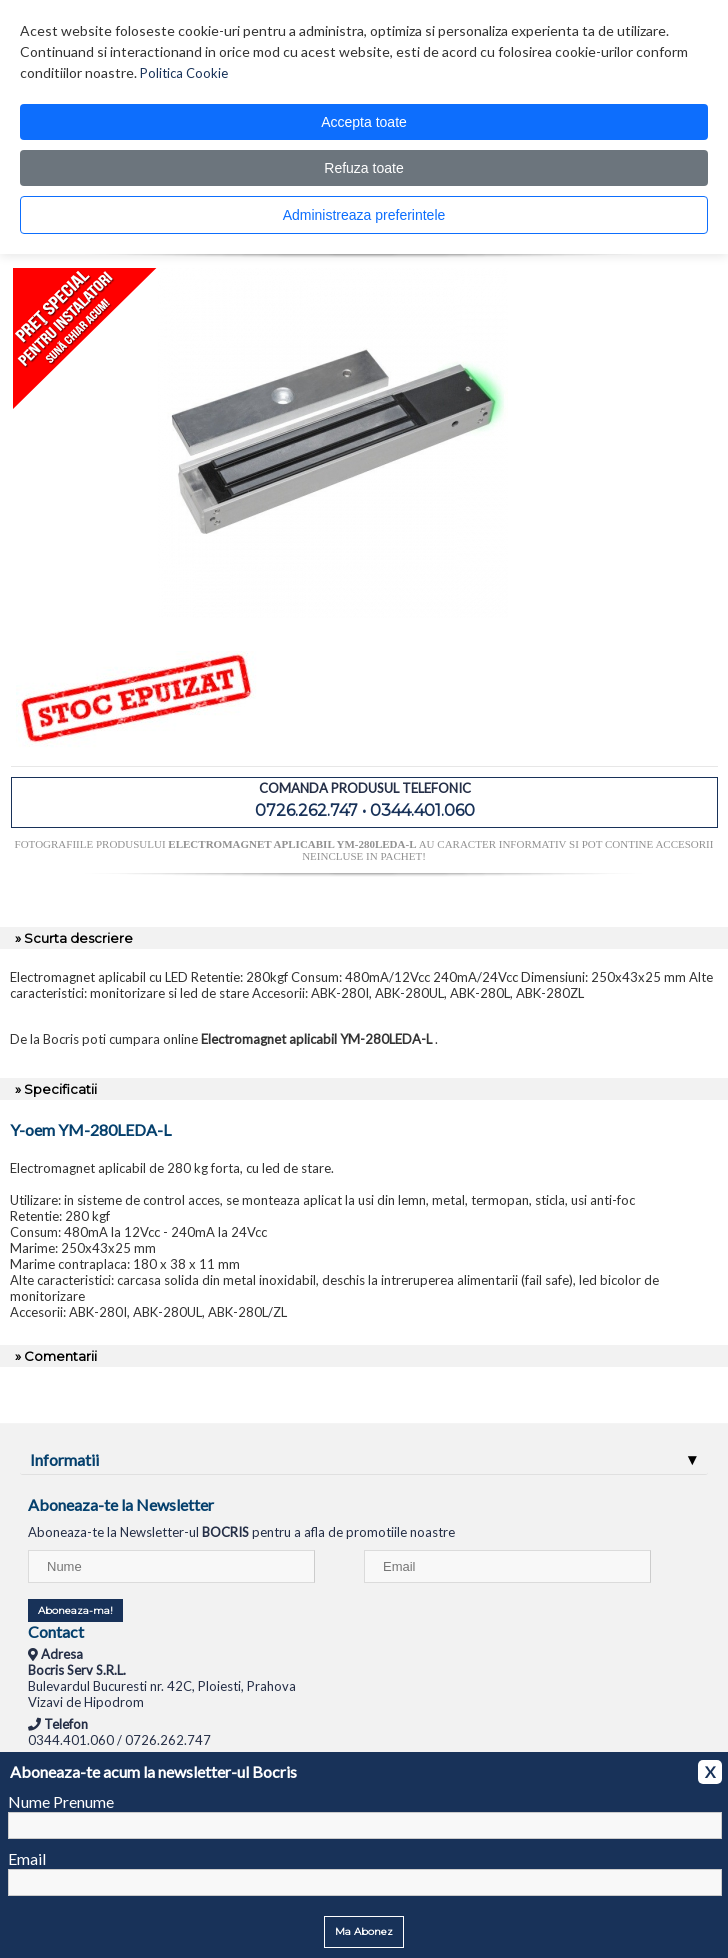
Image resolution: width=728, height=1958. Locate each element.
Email (27, 1858)
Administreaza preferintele (364, 215)
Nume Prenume (61, 1801)
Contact (56, 1631)
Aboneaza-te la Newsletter (121, 1504)
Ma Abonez (364, 1931)
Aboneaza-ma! (75, 1610)
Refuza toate (363, 168)
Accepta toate (364, 122)
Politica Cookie (184, 73)
